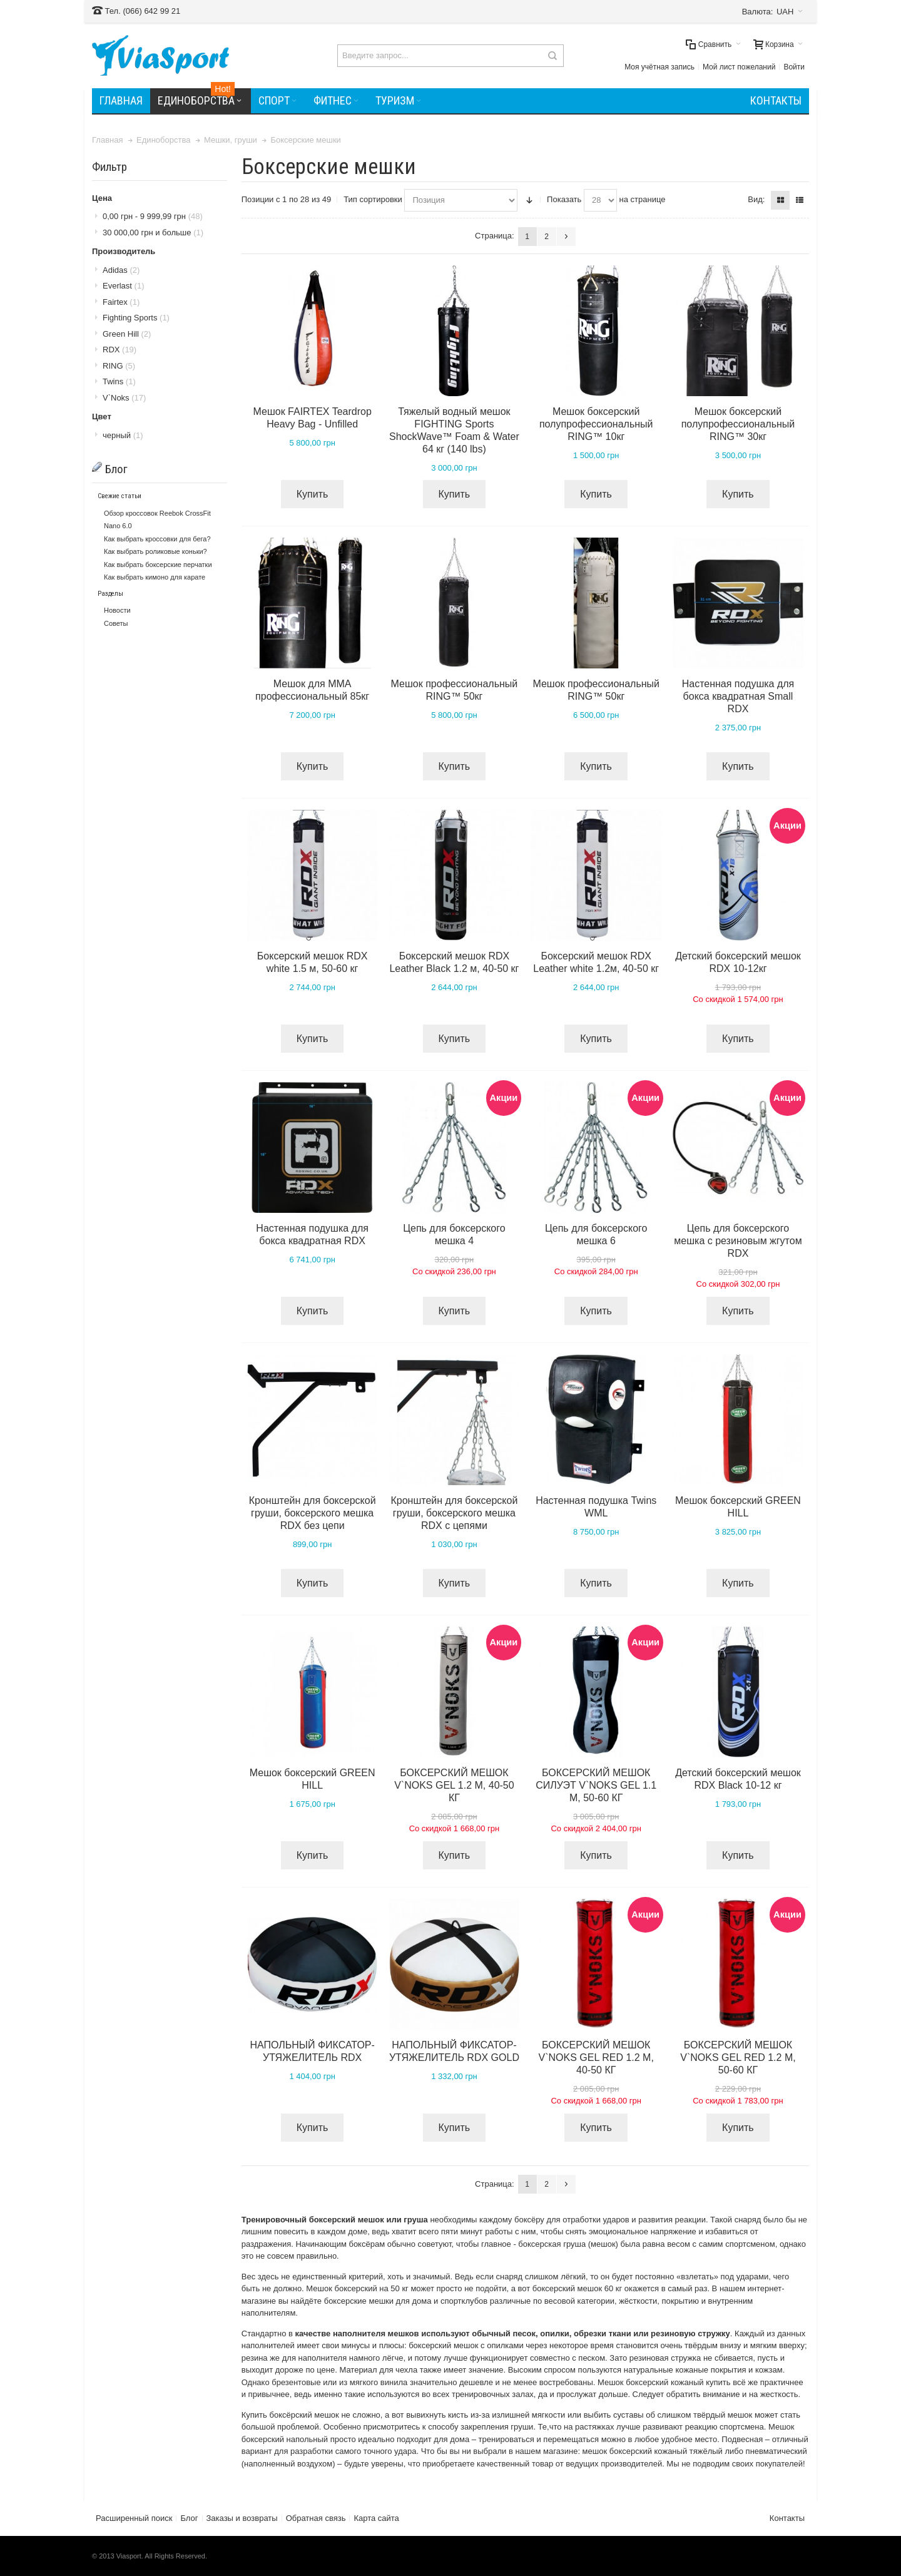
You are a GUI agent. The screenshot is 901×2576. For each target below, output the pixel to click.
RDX (119, 349)
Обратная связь (316, 2518)
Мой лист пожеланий (739, 67)
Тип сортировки (373, 199)
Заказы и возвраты (242, 2518)
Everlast (123, 285)
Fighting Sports (136, 317)
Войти (794, 67)
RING (119, 366)
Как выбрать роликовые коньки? (155, 551)
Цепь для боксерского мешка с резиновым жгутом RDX (738, 1241)
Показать (564, 199)
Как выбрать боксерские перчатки (158, 564)
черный (123, 435)
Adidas (121, 270)
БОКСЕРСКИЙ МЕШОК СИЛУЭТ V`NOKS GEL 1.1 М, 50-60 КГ (596, 1785)
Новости (117, 610)
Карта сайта (376, 2518)
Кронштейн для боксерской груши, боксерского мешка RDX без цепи (312, 1513)
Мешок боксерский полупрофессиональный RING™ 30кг (738, 424)
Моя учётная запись (659, 67)
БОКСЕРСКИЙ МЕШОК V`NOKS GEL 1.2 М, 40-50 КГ (454, 1785)
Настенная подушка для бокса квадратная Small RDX (738, 696)
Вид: (756, 199)
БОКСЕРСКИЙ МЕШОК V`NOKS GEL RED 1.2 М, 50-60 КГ (737, 2057)
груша (415, 2219)
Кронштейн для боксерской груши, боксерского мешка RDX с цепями (453, 1513)
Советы (116, 623)
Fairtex (121, 302)
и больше (153, 232)
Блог (189, 2518)
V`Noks (124, 397)
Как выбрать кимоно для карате (154, 577)
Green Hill (127, 334)
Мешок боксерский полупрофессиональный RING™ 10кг (596, 424)
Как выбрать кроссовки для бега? (157, 539)
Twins (119, 381)
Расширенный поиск (134, 2518)
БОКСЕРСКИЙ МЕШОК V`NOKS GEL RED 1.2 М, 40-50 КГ (596, 2057)
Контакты (787, 2518)
